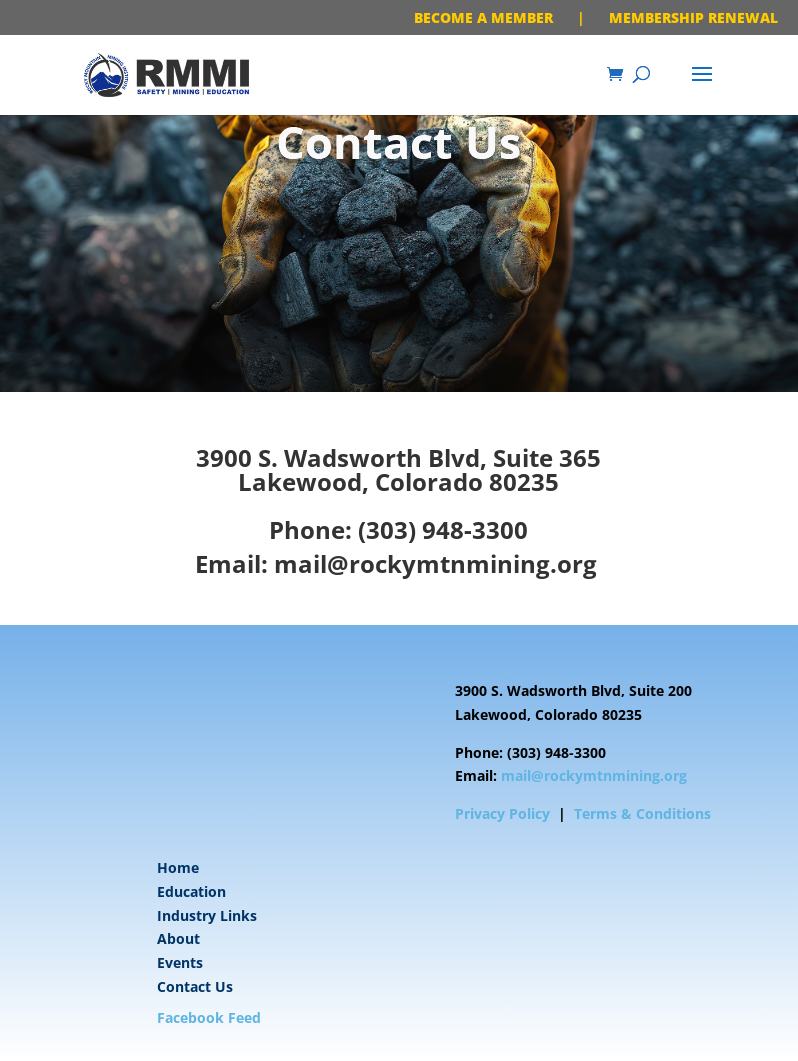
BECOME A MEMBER (483, 17)
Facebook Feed (209, 1017)
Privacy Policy (502, 813)
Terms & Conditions (642, 813)
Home (178, 867)
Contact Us (195, 986)
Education (191, 891)
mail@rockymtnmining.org (435, 563)
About (178, 938)
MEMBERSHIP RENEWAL (693, 17)
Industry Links (207, 915)
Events (180, 962)
